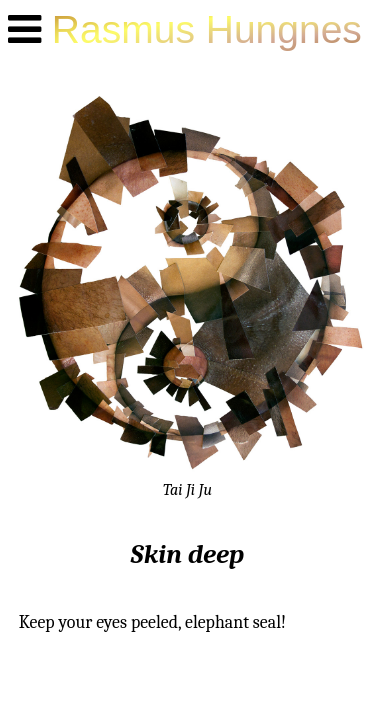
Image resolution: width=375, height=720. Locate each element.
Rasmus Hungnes (207, 29)
